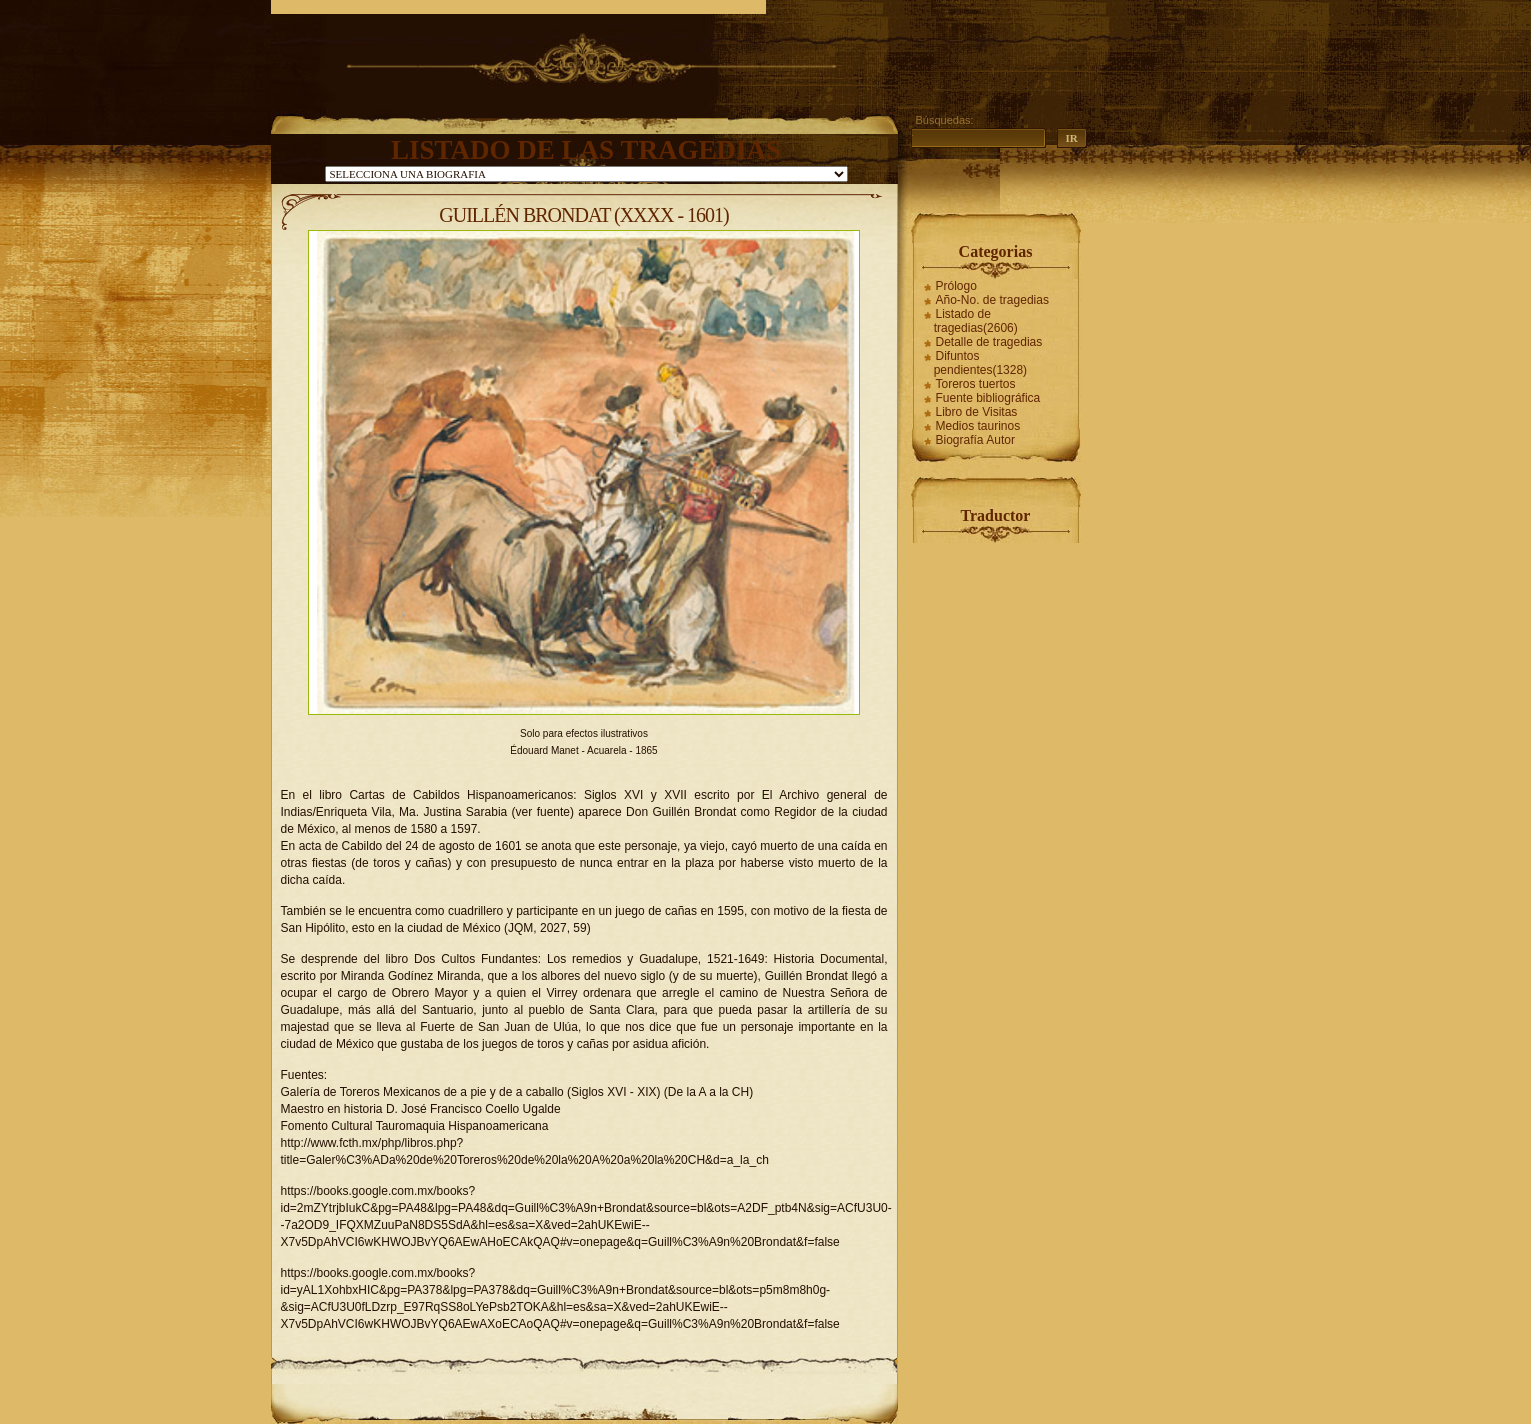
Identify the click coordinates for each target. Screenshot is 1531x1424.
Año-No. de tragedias (992, 300)
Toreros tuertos (976, 384)
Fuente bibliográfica (988, 398)
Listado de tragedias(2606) (976, 321)
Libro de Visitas (977, 412)
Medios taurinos (978, 426)
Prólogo (956, 286)
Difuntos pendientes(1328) (980, 363)
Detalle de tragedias (989, 342)
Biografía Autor (975, 440)
